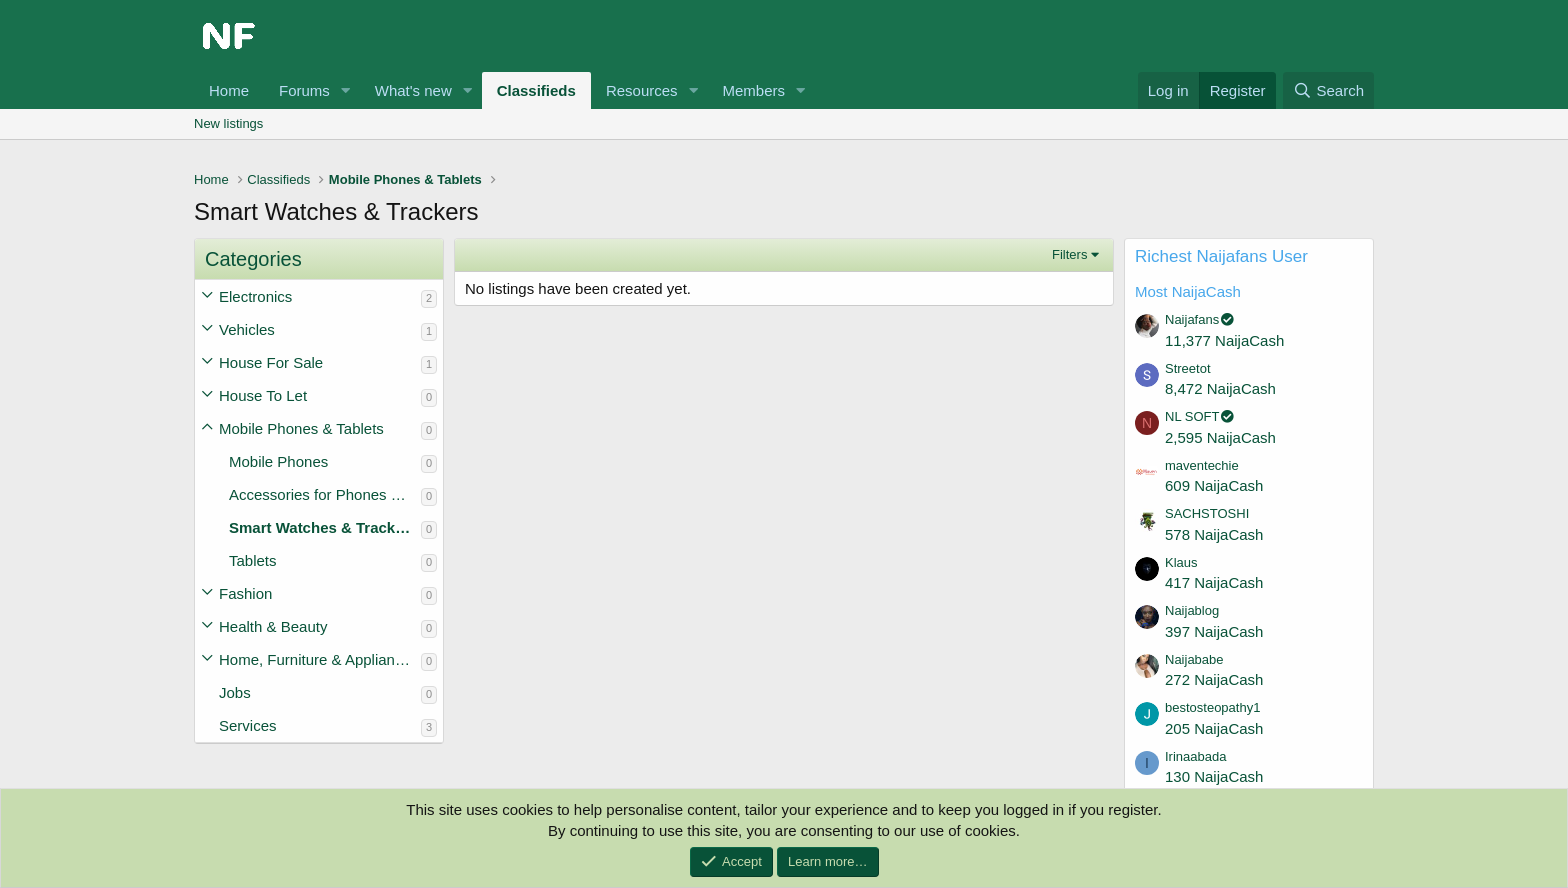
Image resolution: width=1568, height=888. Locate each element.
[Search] (1328, 90)
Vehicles (247, 329)
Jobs (235, 692)
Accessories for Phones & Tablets (325, 494)
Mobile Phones (278, 461)
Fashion (245, 593)
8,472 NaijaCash (1220, 388)
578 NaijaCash (1214, 534)
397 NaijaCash (1214, 631)
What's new (413, 90)
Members (753, 90)
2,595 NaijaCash (1220, 437)
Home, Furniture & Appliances (318, 659)
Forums (304, 90)
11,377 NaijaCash (1224, 340)
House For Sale (271, 362)
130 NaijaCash (1214, 776)
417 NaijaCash (1214, 582)
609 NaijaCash (1214, 485)
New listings (228, 123)
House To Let (263, 395)
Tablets (253, 560)
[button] (346, 90)
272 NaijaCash (1214, 679)
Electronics (255, 296)
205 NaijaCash (1214, 728)
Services (248, 725)
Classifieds (536, 90)
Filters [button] (1069, 254)
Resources (642, 90)
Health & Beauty (273, 626)
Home (229, 90)
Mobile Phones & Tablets (301, 428)
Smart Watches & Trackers (323, 527)
